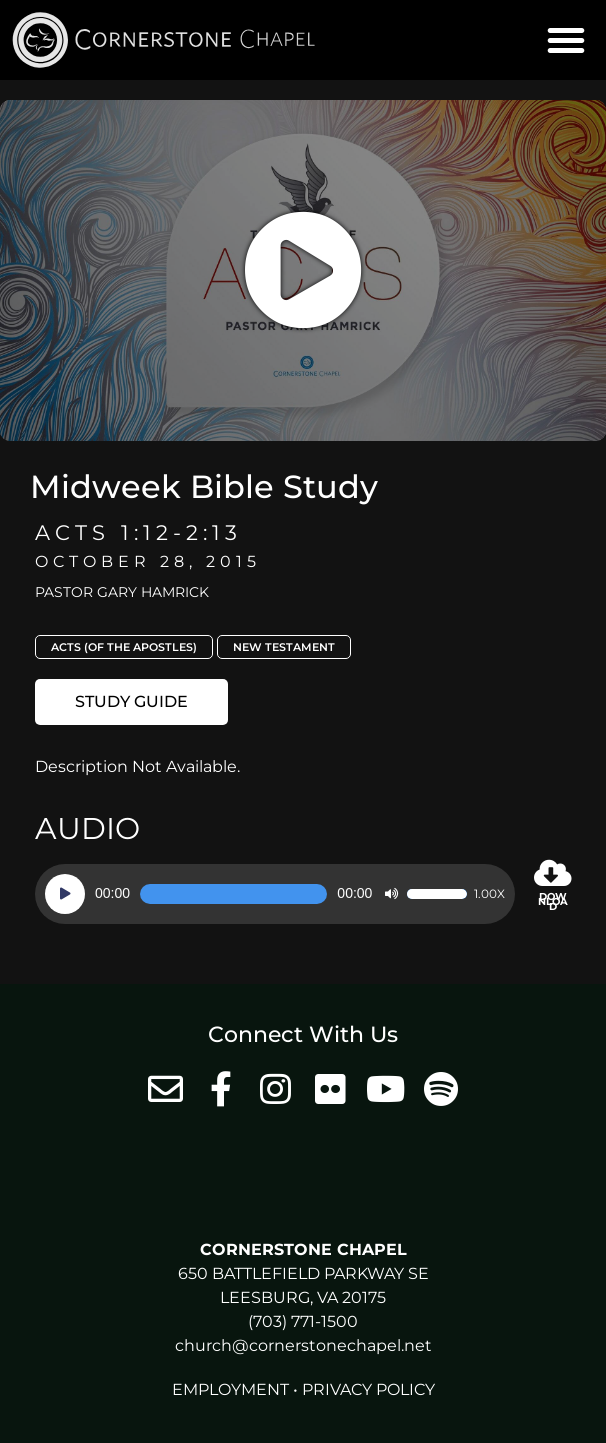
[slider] (233, 894)
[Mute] (391, 894)
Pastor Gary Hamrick (122, 592)
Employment (230, 1389)
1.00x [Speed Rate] (489, 894)
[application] (275, 894)
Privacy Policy (368, 1389)
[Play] (65, 894)
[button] (566, 40)
